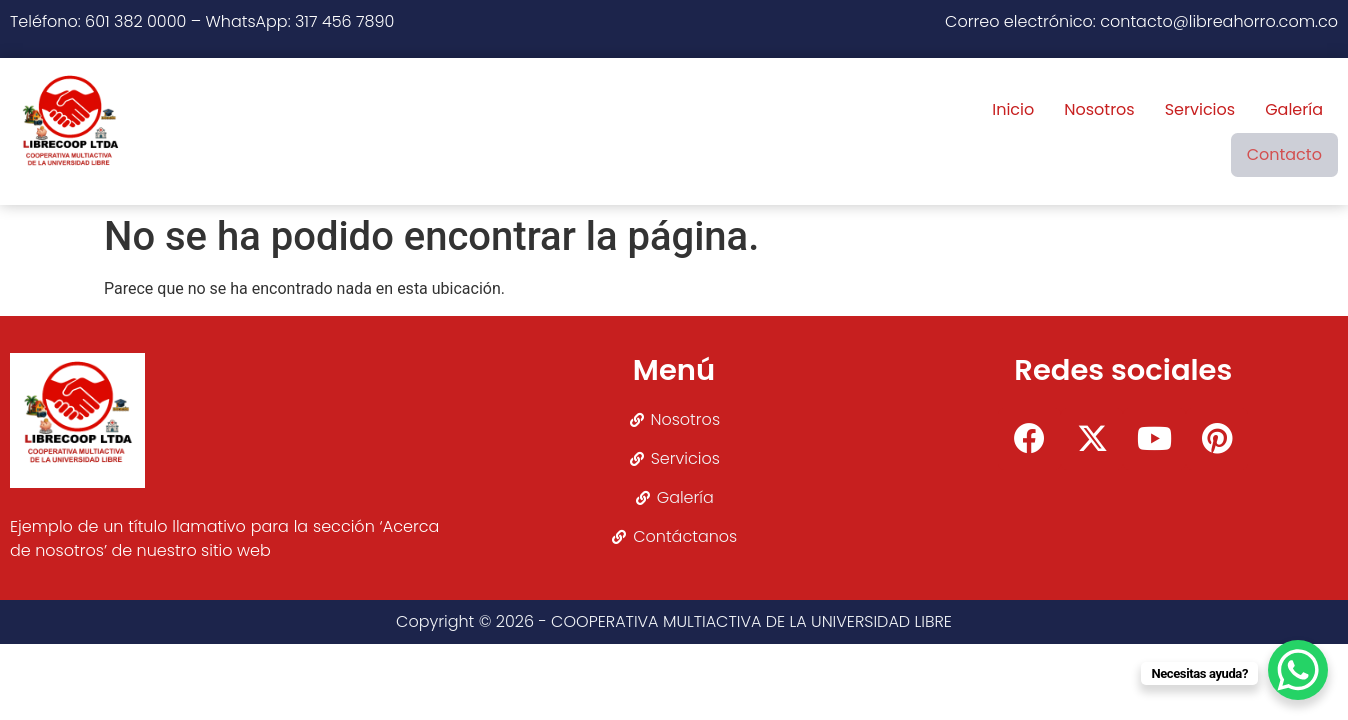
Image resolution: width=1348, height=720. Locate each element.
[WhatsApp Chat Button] (1298, 670)
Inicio (898, 131)
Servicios (1084, 131)
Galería (1179, 131)
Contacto (1280, 131)
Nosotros (984, 131)
